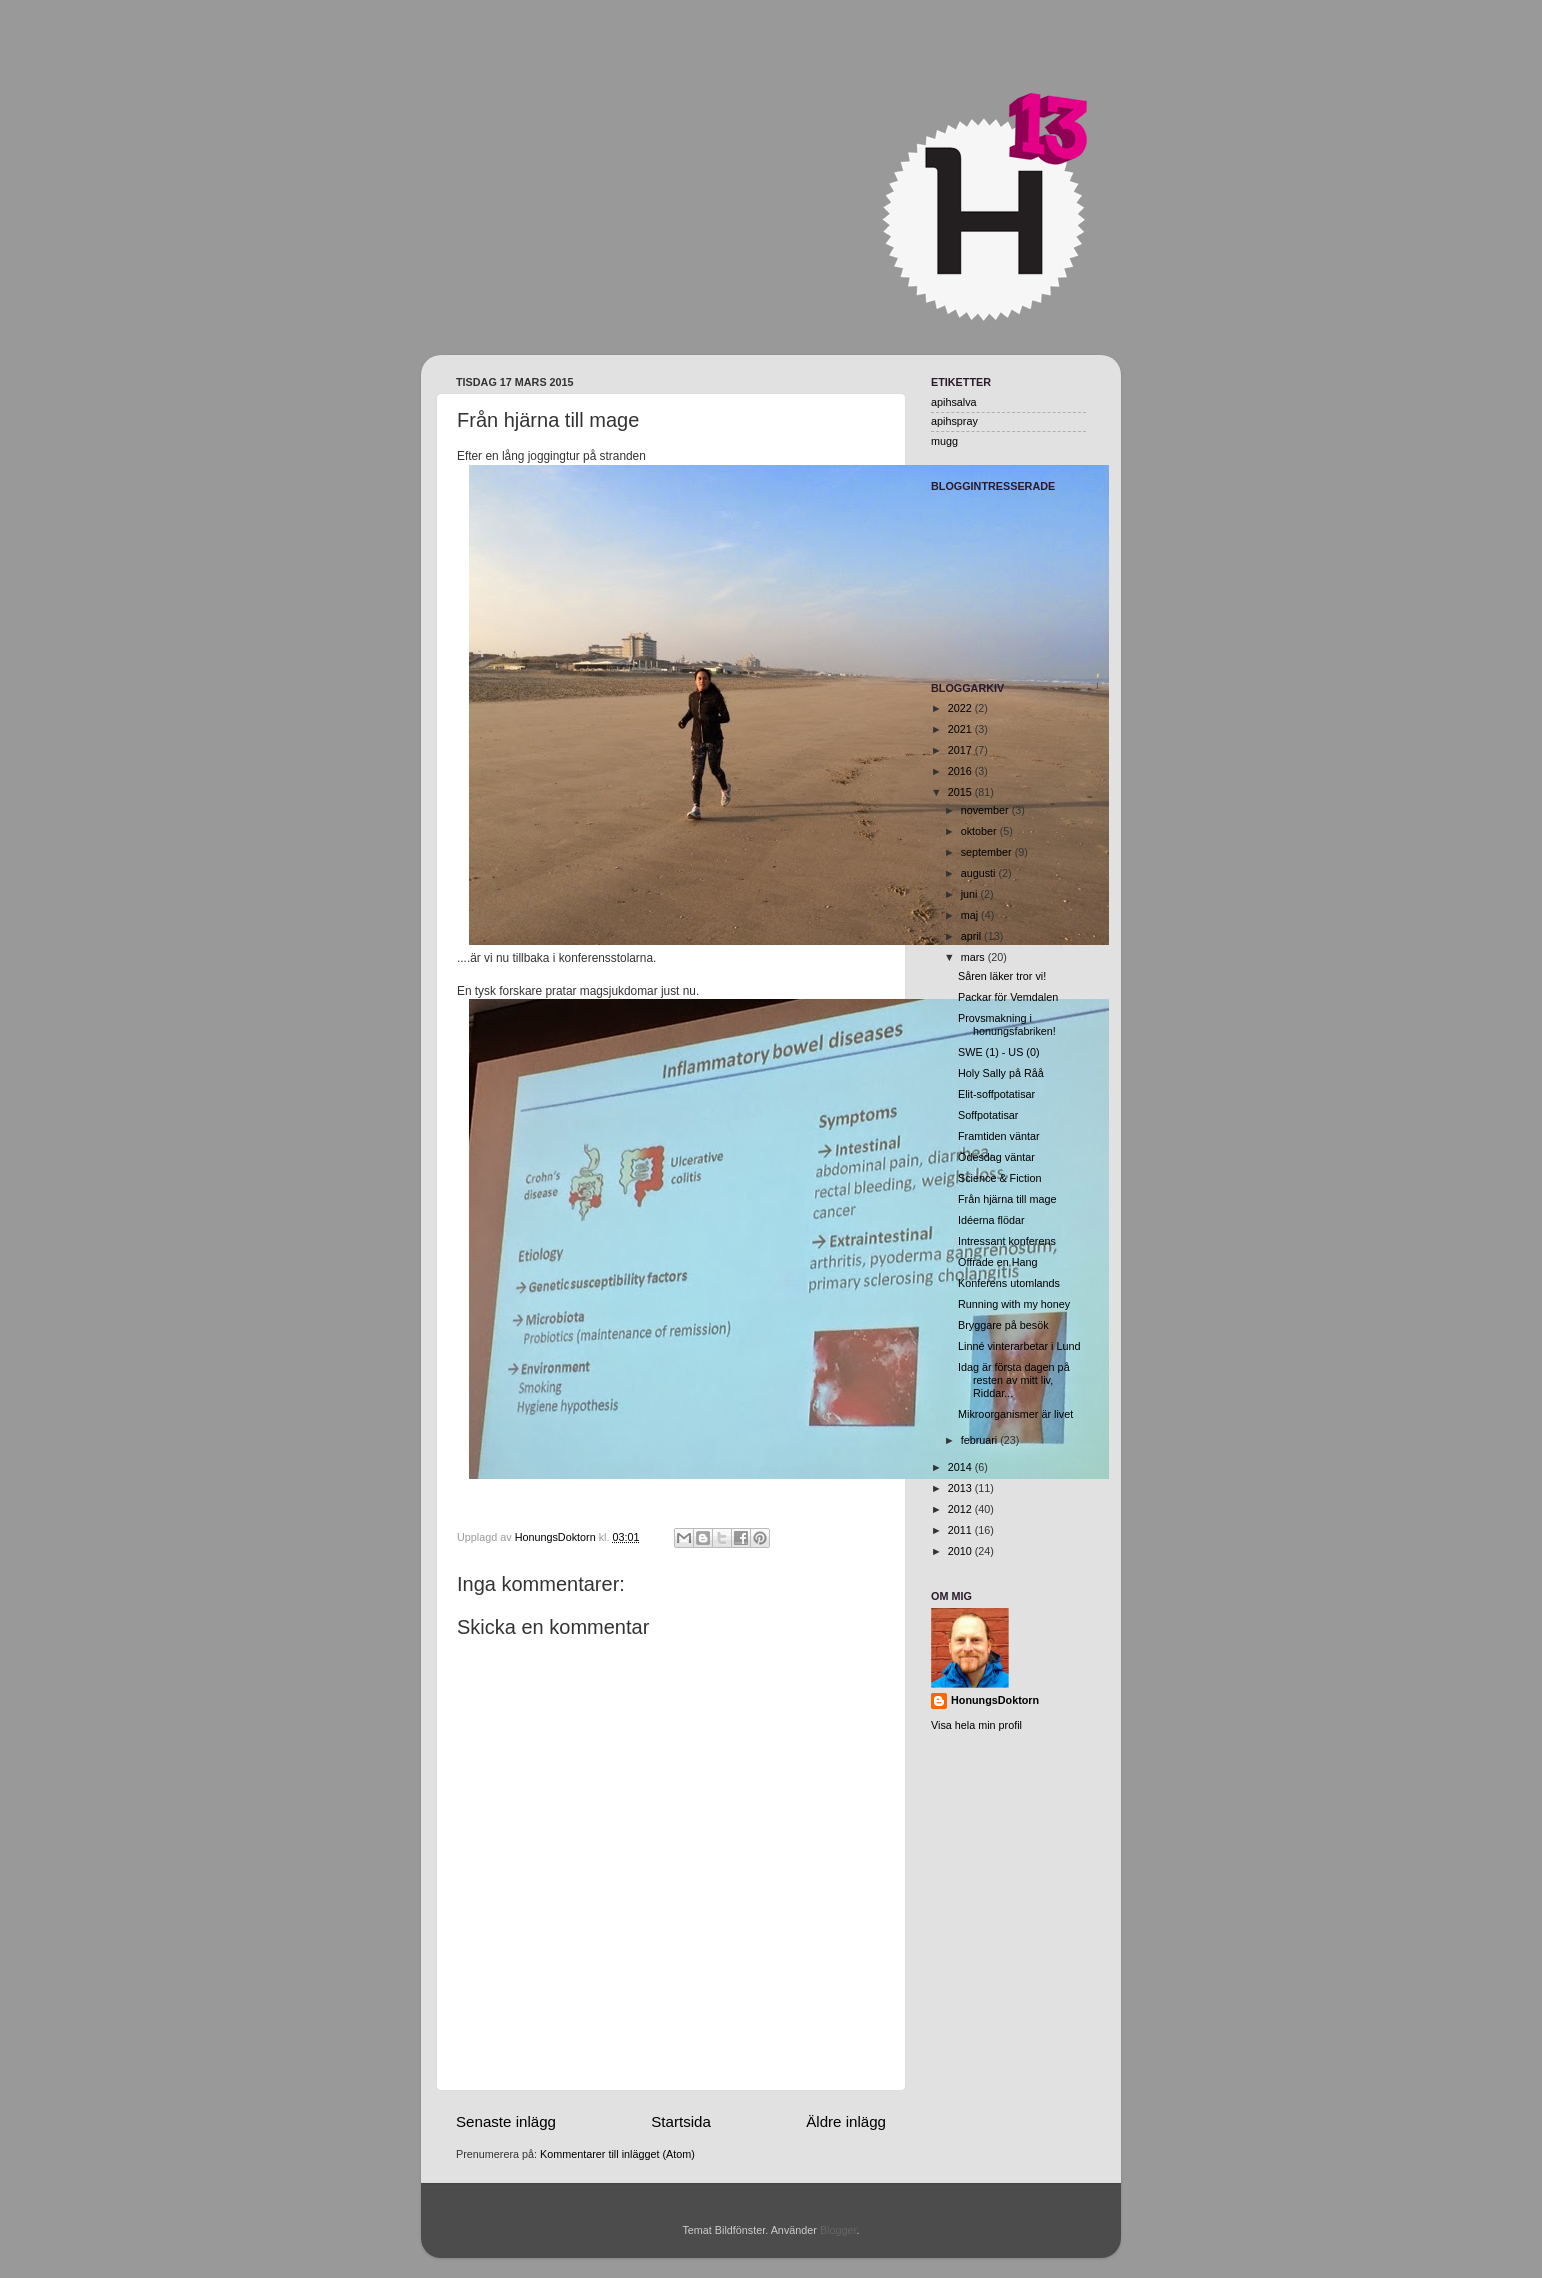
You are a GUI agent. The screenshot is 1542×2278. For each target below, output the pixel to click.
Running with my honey (1014, 1304)
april (972, 936)
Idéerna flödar (991, 1220)
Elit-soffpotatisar (996, 1094)
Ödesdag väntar (996, 1157)
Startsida (681, 2121)
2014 (961, 1467)
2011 (961, 1530)
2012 (961, 1509)
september (988, 852)
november (986, 810)
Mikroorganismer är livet (1015, 1414)
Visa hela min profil (976, 1725)
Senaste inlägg (506, 2121)
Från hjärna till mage (1007, 1199)
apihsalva (954, 402)
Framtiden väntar (999, 1136)
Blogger (838, 2230)
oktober (980, 831)
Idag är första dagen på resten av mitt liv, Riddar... (1014, 1380)
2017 (961, 750)
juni (971, 894)
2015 (961, 792)
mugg (944, 441)
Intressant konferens (1007, 1241)
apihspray (954, 421)
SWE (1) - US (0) (999, 1052)
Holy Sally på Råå (1001, 1073)
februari (981, 1440)
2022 (961, 708)
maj (971, 915)
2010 (961, 1551)
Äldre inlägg (846, 2121)
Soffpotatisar (988, 1115)
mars (974, 957)
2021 (961, 729)
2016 (961, 771)
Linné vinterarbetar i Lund (1019, 1346)
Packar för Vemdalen (1008, 997)
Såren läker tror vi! (1002, 976)
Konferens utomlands (1009, 1283)
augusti (980, 873)
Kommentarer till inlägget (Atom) (617, 2154)
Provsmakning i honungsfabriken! (1007, 1024)
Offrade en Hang (998, 1262)
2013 (961, 1488)
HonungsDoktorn (995, 1700)
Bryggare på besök (1003, 1325)
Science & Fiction (999, 1178)
